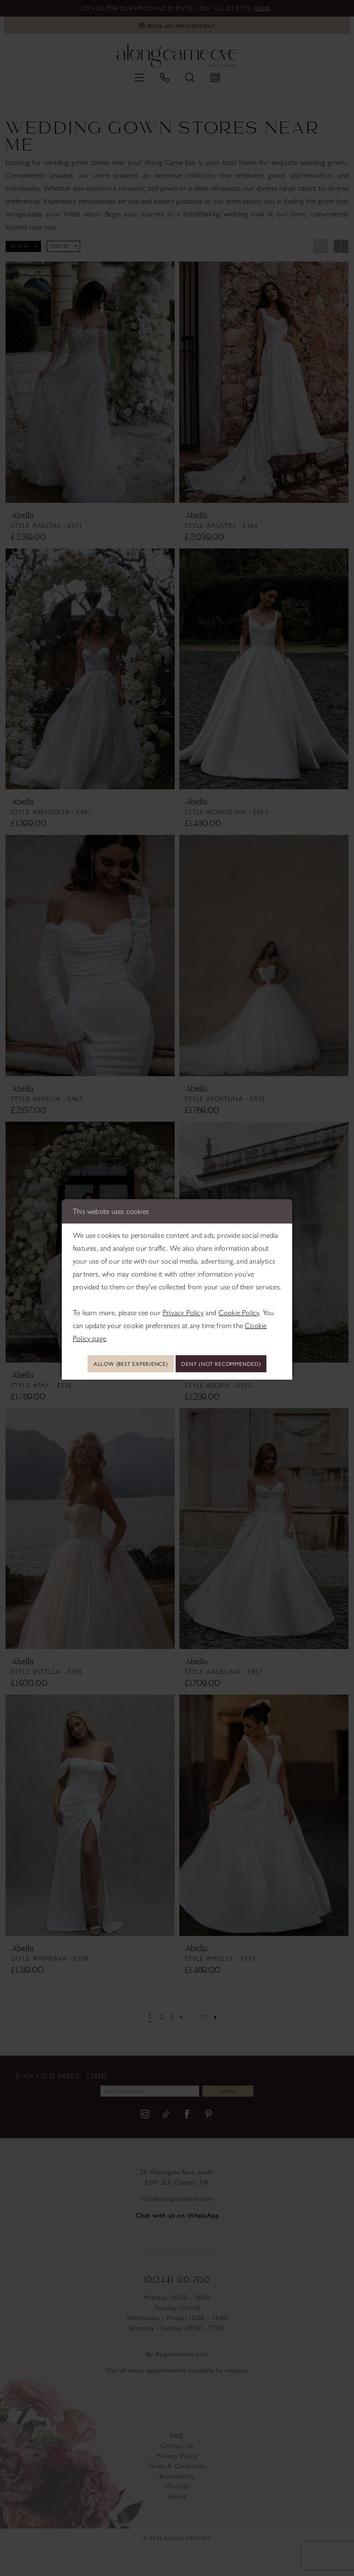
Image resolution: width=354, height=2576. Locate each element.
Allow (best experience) (177, 1350)
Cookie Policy (239, 1296)
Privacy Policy (183, 1296)
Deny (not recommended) (177, 1377)
